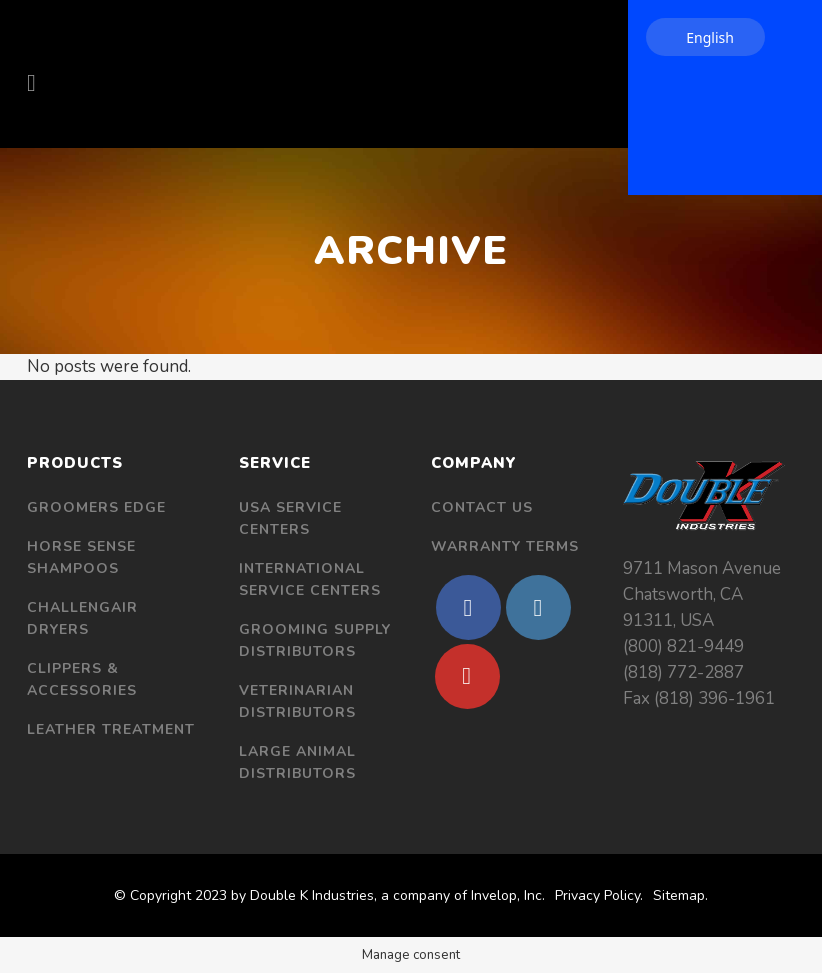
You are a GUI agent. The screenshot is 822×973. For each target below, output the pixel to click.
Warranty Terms (505, 546)
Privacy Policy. (599, 895)
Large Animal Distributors (297, 762)
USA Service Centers (290, 518)
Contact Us (482, 507)
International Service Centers (310, 579)
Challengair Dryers (82, 618)
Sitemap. (680, 895)
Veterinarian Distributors (297, 701)
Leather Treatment (111, 729)
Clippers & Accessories (82, 679)
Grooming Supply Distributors (315, 640)
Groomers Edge (96, 507)
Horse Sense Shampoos (81, 557)
